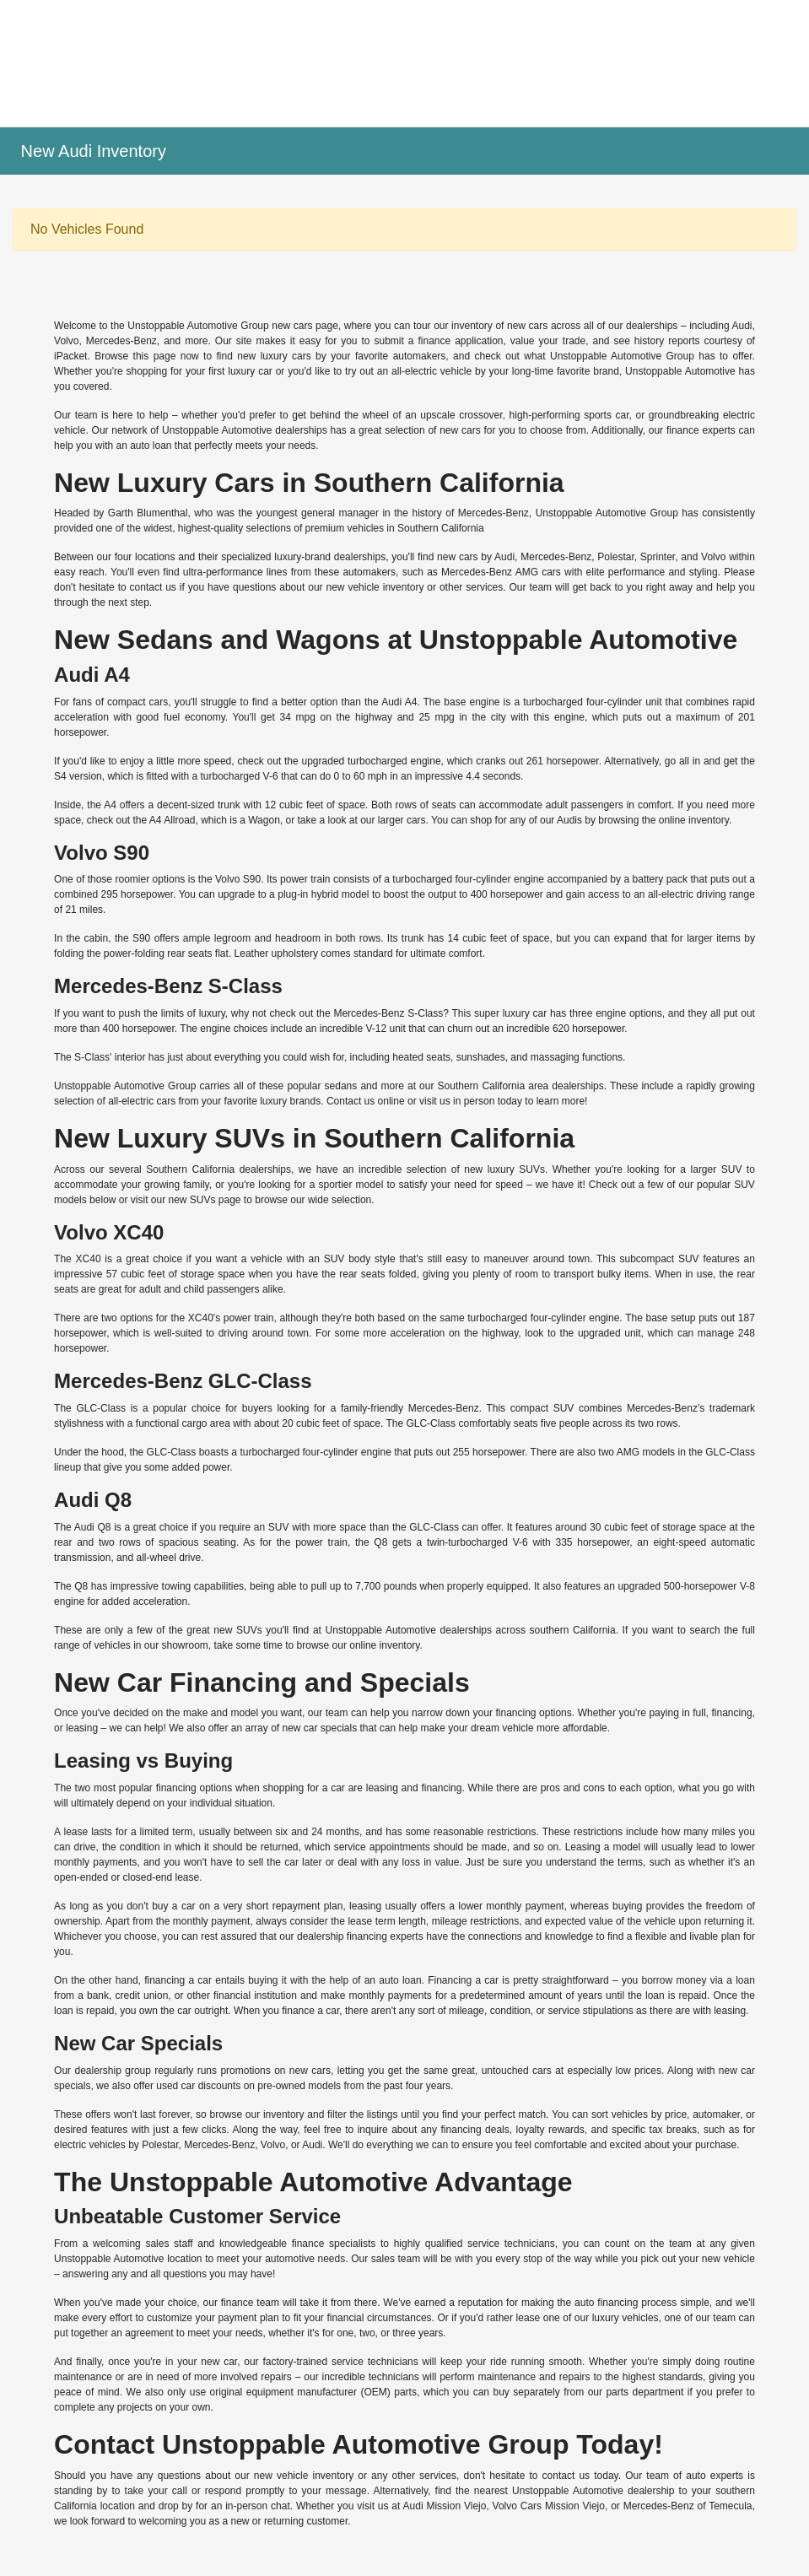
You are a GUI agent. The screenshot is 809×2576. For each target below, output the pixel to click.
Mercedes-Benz (121, 341)
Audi (742, 326)
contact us (153, 587)
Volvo (66, 341)
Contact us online (365, 1101)
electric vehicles (90, 2145)
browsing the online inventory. (664, 820)
